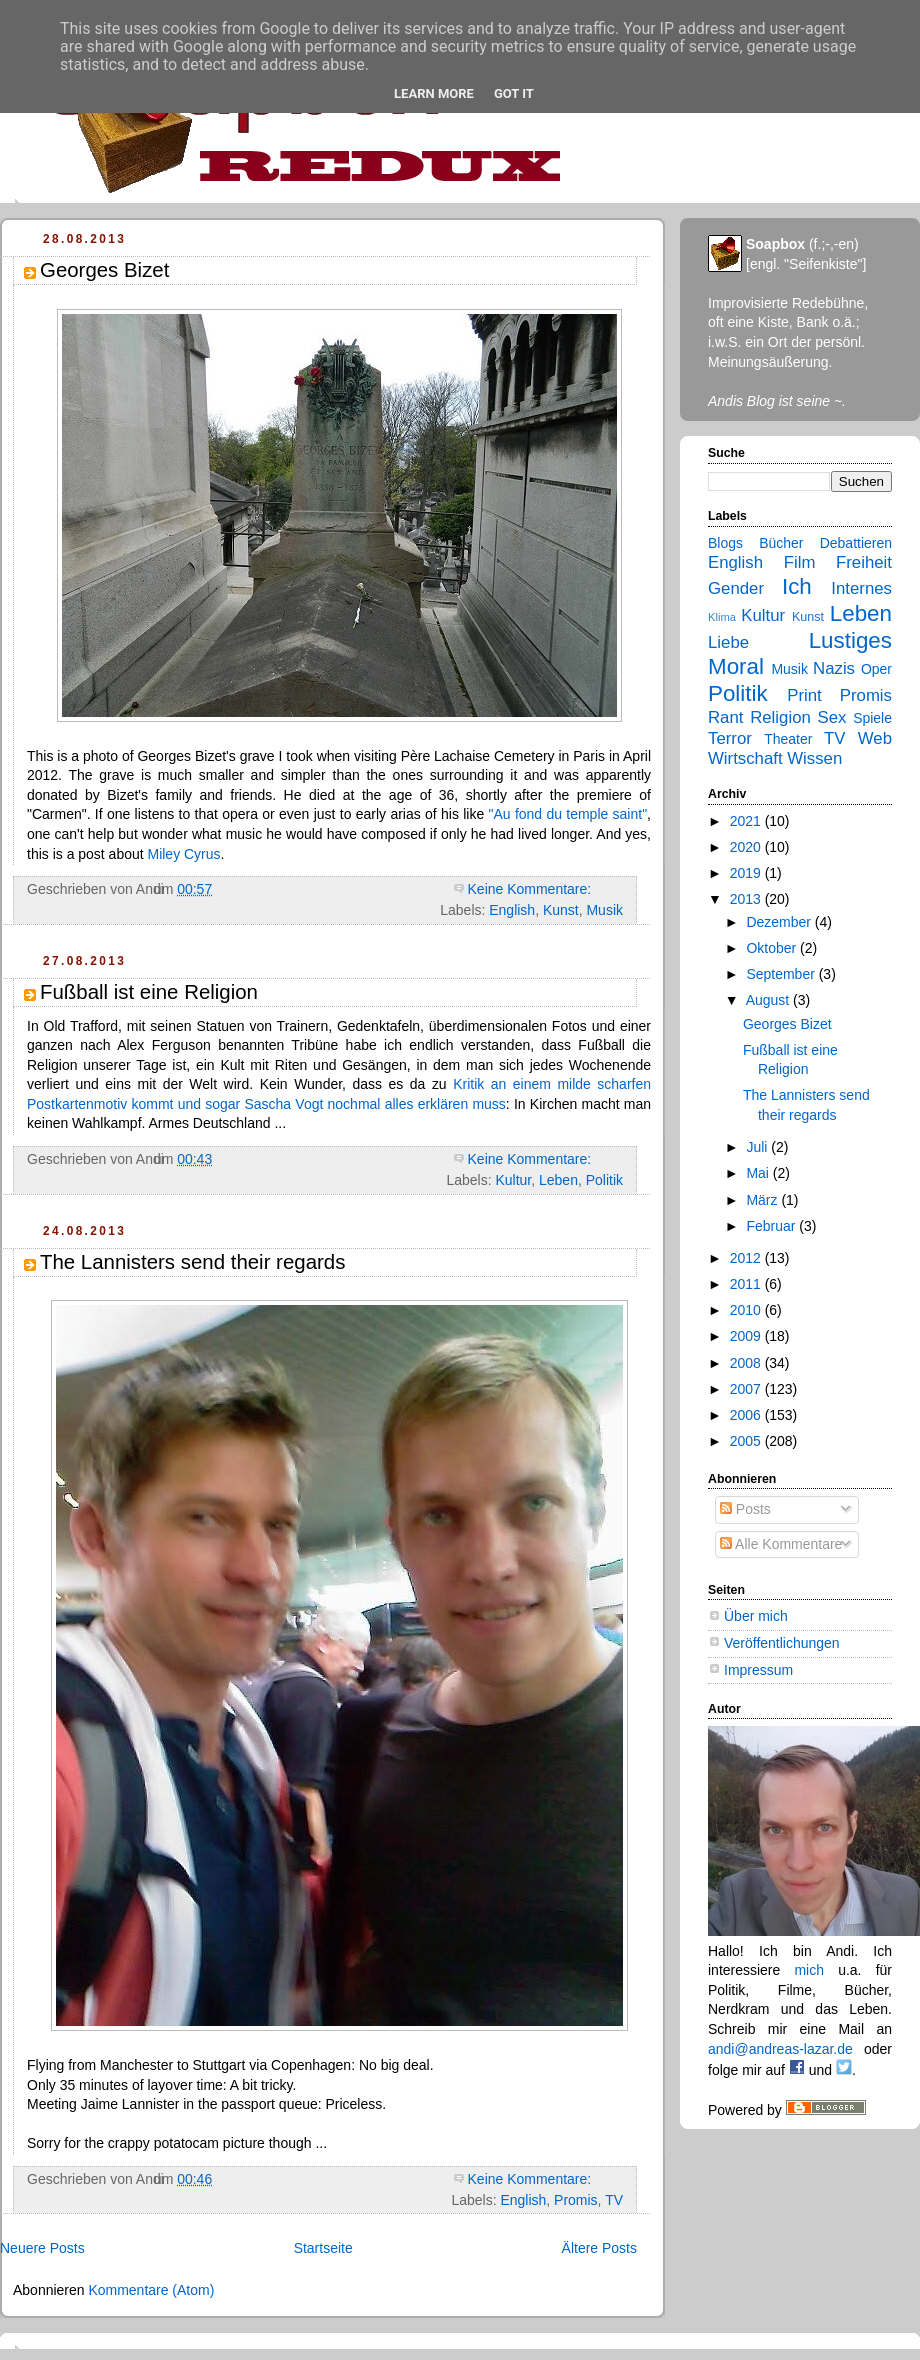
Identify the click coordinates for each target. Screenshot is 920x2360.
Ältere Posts (599, 2248)
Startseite (323, 2248)
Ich (797, 586)
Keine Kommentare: (531, 889)
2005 (747, 1441)
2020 (747, 847)
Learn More (434, 93)
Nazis (834, 668)
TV (614, 2200)
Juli (758, 1147)
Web (875, 738)
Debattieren (856, 543)
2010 (747, 1310)
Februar (772, 1226)
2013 (747, 899)
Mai (759, 1173)
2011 (747, 1284)
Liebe (728, 642)
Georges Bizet (104, 270)
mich (809, 1970)
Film (800, 562)
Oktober (773, 948)
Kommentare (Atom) (151, 2290)
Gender (736, 588)
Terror (730, 738)
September (782, 974)
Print (804, 695)
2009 (747, 1336)
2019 (747, 873)
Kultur (513, 1180)
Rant (725, 717)
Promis (576, 2200)
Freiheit (864, 562)
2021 (747, 821)
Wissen (814, 758)
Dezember (780, 922)
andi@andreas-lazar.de (780, 2049)
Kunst (561, 910)
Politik (604, 1180)
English (512, 910)
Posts (745, 1509)
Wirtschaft (745, 758)
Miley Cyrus (184, 854)
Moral (736, 666)
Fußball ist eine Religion (149, 992)
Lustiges (850, 640)
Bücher (781, 543)
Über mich (756, 1616)
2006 (747, 1415)
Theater (788, 739)
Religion (780, 717)
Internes (861, 588)
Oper (876, 669)
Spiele (872, 718)
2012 (747, 1258)
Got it (514, 93)
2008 (747, 1363)
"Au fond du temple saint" (568, 814)
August (769, 1000)
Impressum (758, 1670)
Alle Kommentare (781, 1544)
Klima (722, 617)
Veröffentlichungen (782, 1643)
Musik (604, 910)
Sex (832, 717)
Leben (558, 1180)
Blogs (725, 543)
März (763, 1200)
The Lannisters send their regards (192, 1262)
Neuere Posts (42, 2248)
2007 (747, 1389)
